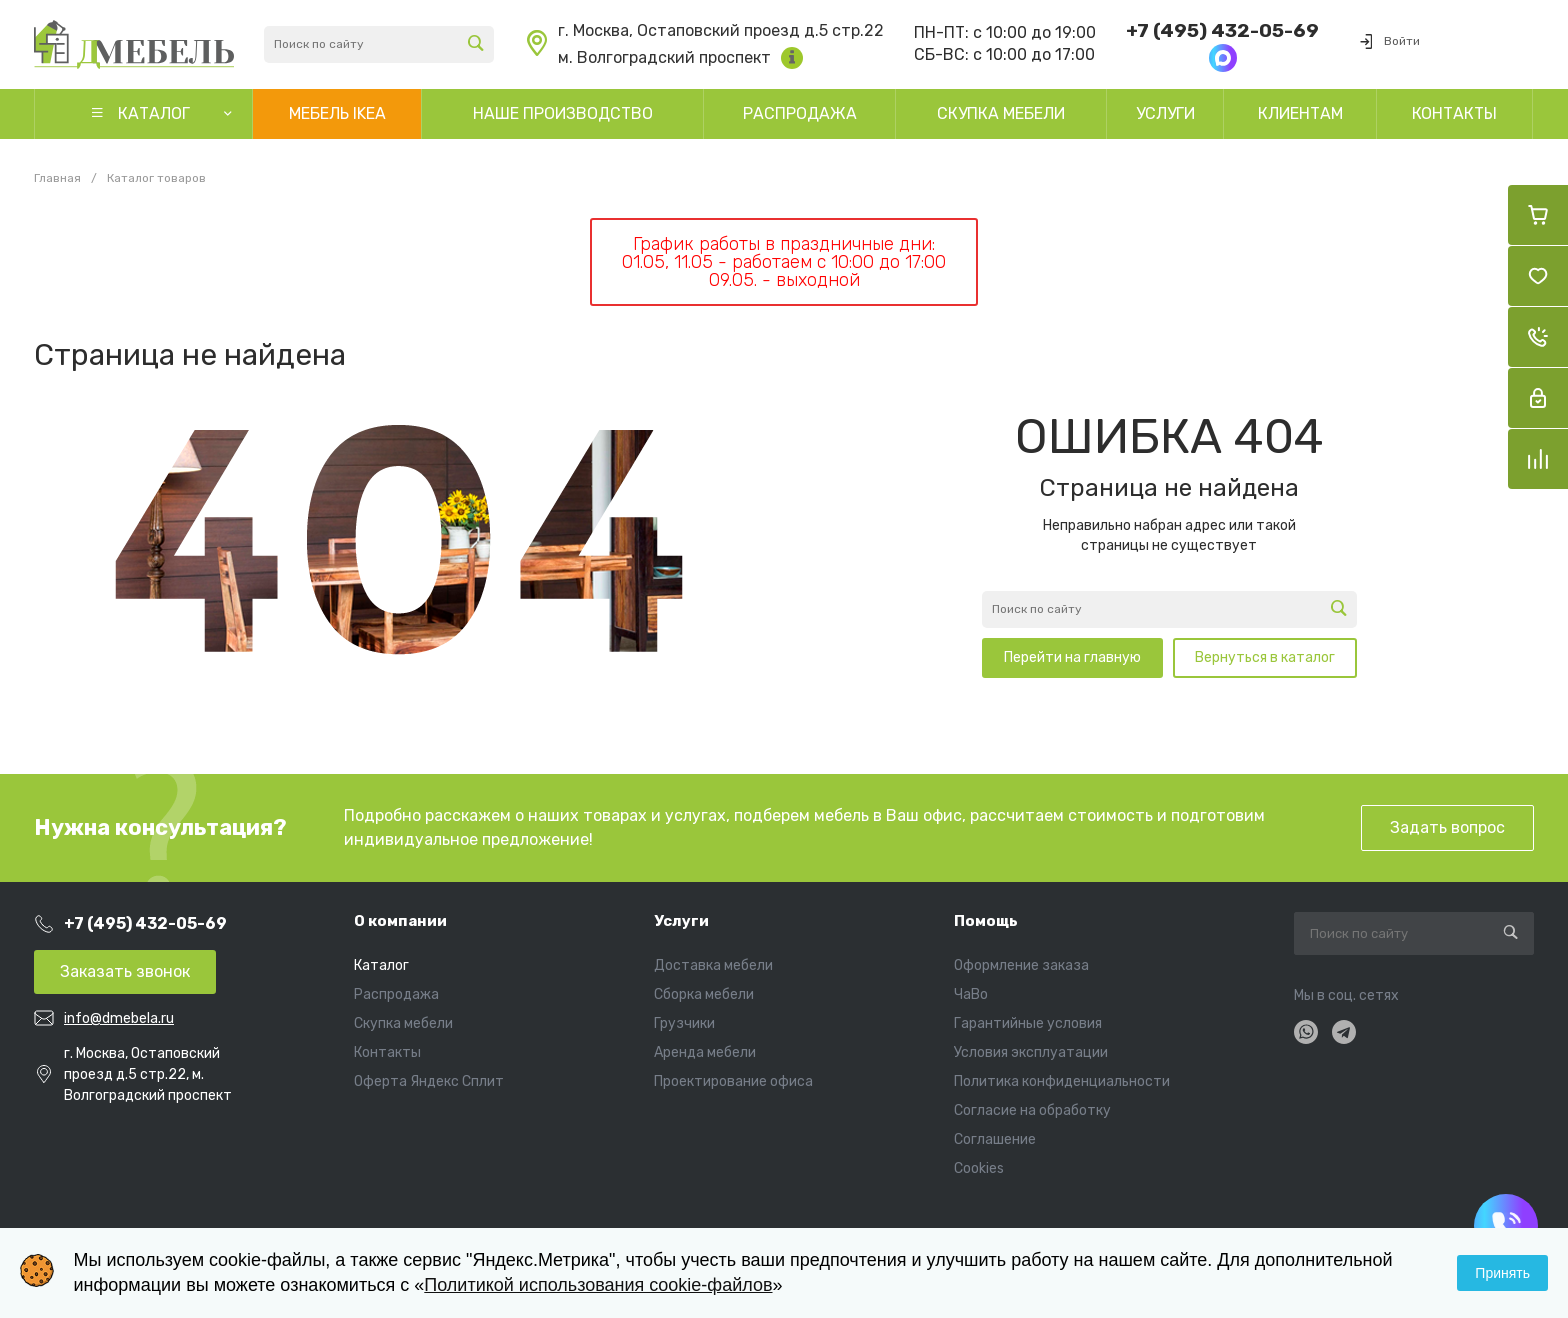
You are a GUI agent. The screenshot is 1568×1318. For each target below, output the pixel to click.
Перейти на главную (1072, 657)
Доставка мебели (713, 965)
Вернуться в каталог (1265, 657)
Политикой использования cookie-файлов (598, 1285)
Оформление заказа (1021, 965)
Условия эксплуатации (1031, 1052)
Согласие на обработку (1032, 1110)
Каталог (381, 965)
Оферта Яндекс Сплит (429, 1081)
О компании (400, 921)
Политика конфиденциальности (1062, 1081)
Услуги (681, 921)
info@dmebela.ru (119, 1018)
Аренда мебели (705, 1052)
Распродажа (396, 994)
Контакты (387, 1052)
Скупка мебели (403, 1023)
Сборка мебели (704, 994)
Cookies (979, 1168)
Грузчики (684, 1023)
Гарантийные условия (1028, 1023)
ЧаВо (971, 994)
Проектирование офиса (733, 1081)
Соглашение (995, 1139)
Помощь (986, 921)
